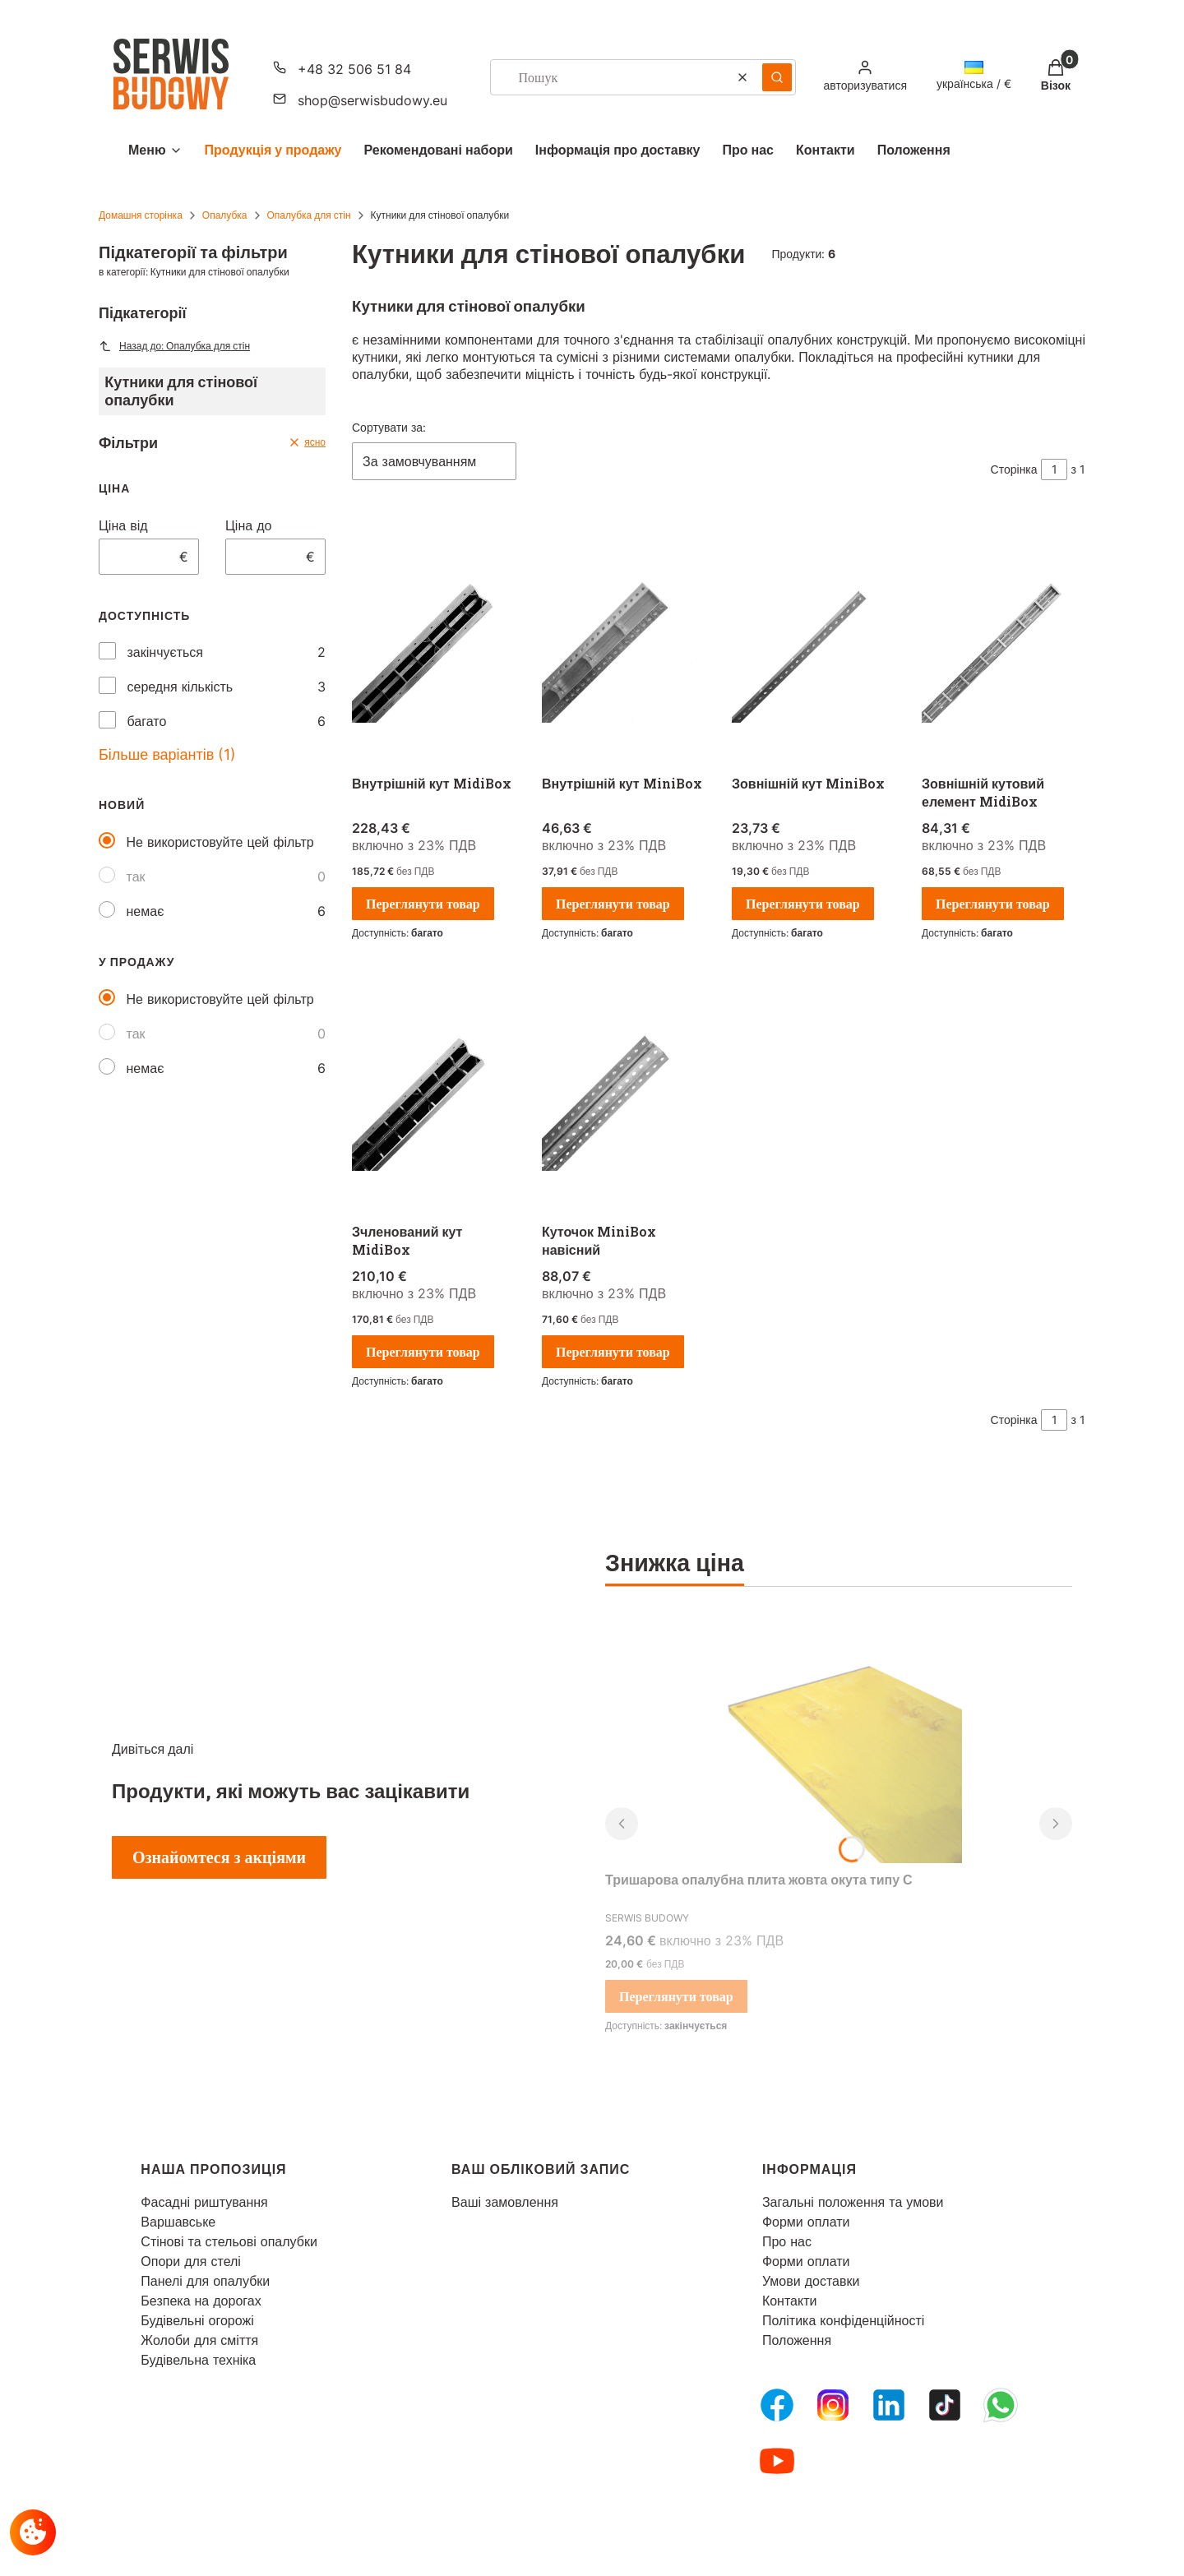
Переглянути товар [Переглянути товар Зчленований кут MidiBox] (423, 1351)
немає (145, 911)
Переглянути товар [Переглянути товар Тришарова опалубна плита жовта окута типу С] (676, 1996)
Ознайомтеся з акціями (219, 1857)
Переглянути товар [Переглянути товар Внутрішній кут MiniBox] (613, 903)
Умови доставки (811, 2281)
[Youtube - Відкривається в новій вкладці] (777, 2460)
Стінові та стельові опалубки (229, 2241)
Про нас (787, 2241)
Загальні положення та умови (853, 2202)
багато (147, 721)
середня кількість (180, 686)
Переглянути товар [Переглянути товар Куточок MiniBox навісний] (613, 1351)
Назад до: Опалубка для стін (174, 346)
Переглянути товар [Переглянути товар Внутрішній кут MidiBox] (423, 903)
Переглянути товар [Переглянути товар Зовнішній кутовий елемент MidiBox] (993, 903)
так (136, 876)
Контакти (789, 2300)
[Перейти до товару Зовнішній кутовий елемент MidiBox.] (1003, 642)
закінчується (165, 652)
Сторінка (1014, 469)
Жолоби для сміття (199, 2340)
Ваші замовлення (504, 2202)
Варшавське (178, 2221)
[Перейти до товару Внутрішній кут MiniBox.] (623, 642)
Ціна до (248, 525)
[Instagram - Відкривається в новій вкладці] (832, 2405)
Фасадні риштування (204, 2202)
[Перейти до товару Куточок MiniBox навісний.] (623, 1090)
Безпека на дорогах (201, 2300)
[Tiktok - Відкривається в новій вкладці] (944, 2405)
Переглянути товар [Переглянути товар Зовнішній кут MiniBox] (803, 903)
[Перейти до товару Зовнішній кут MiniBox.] (813, 642)
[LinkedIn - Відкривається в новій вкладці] (888, 2405)
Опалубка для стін (309, 215)
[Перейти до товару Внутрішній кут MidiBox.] (434, 642)
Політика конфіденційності (843, 2320)
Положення (796, 2340)
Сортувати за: (389, 427)
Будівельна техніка (198, 2360)
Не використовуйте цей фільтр (220, 842)
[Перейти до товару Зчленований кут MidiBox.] (434, 1090)
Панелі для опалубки (205, 2281)
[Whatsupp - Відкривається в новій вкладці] (1000, 2405)
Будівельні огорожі (197, 2320)
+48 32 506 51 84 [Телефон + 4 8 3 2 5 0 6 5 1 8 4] (354, 69)
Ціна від (123, 525)
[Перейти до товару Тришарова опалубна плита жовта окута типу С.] (838, 1739)
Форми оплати (806, 2221)
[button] (777, 77)
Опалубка (224, 215)
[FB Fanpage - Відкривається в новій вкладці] (777, 2405)
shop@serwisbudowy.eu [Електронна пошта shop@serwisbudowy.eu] (372, 100)
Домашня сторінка (141, 215)
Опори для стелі (191, 2261)
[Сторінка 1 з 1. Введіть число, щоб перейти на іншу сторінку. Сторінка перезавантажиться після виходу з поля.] (1054, 469)
